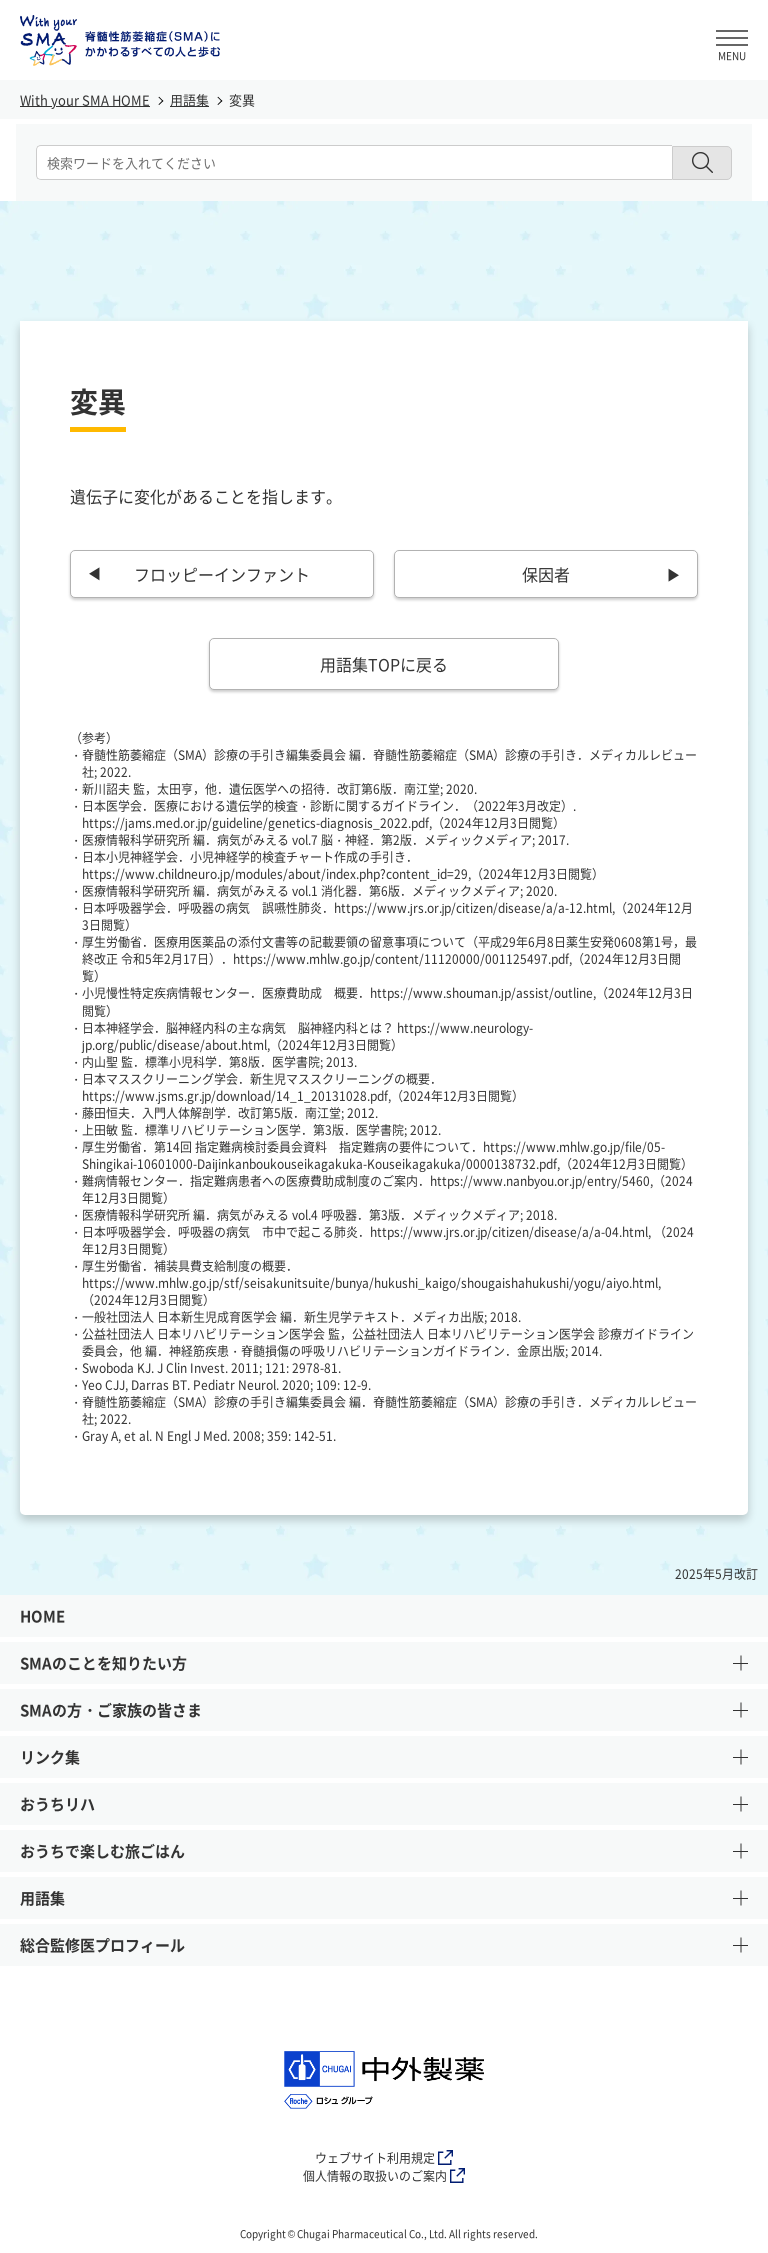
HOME (42, 1616)
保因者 (546, 574)
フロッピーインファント (222, 574)
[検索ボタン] (702, 163)
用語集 (189, 99)
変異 (242, 99)
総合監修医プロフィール (384, 1950)
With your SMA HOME (85, 99)
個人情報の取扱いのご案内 (384, 2176)
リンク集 (384, 1762)
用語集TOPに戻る (384, 664)
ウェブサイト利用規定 (384, 2158)
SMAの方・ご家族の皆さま (384, 1715)
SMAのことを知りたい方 (384, 1668)
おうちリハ (384, 1809)
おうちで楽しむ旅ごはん (384, 1856)
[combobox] (354, 162)
